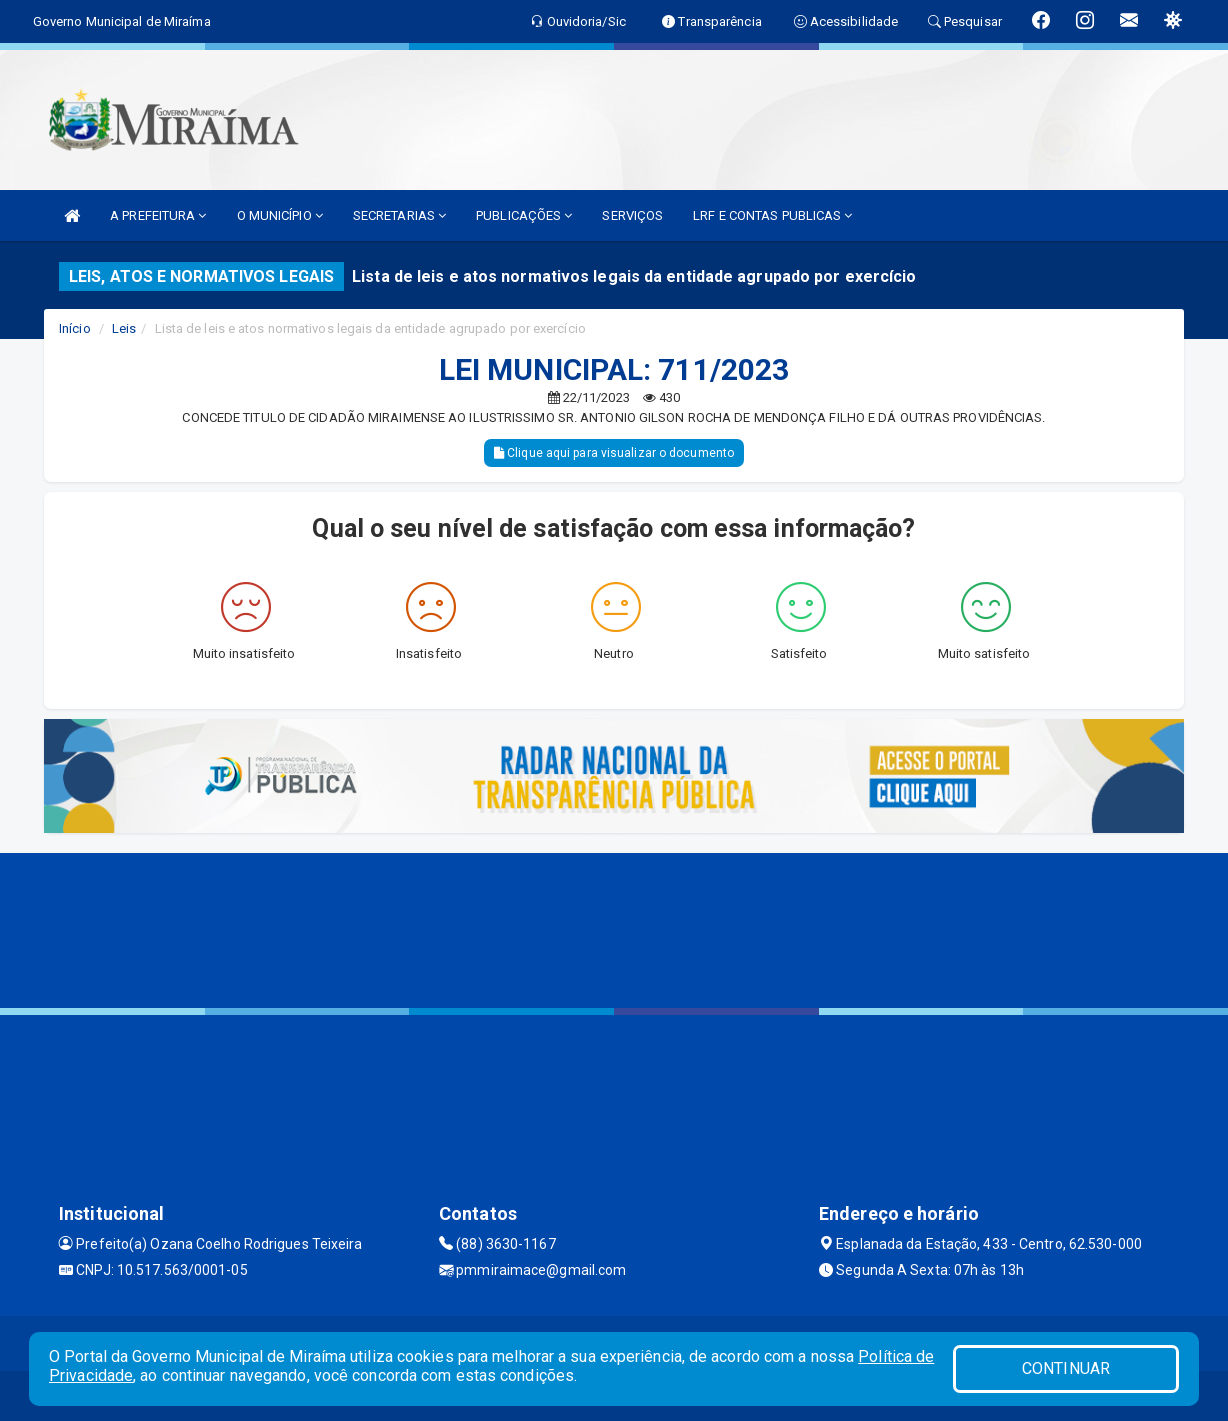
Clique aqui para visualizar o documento (614, 453)
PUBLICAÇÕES (524, 215)
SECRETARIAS (399, 215)
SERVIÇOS (632, 215)
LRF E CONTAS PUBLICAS (772, 215)
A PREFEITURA (158, 215)
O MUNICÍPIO (280, 215)
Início (75, 328)
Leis (124, 328)
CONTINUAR (1066, 1368)
